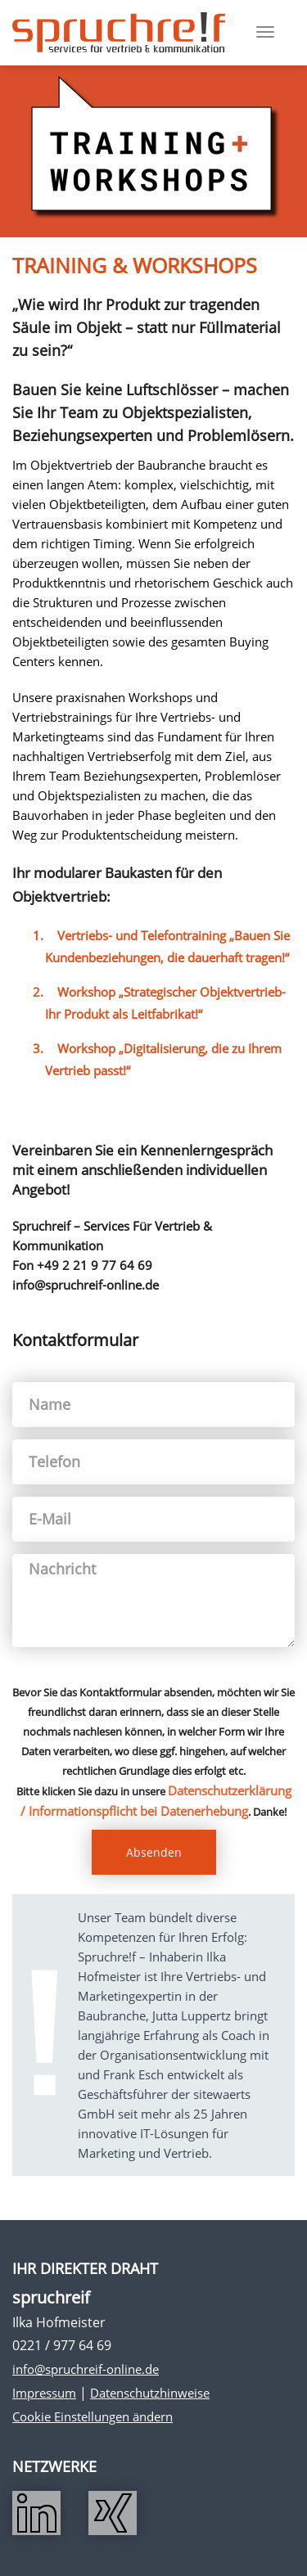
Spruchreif (118, 32)
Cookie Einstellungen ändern (92, 2416)
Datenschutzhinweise (150, 2393)
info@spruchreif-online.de (85, 2369)
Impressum (44, 2393)
